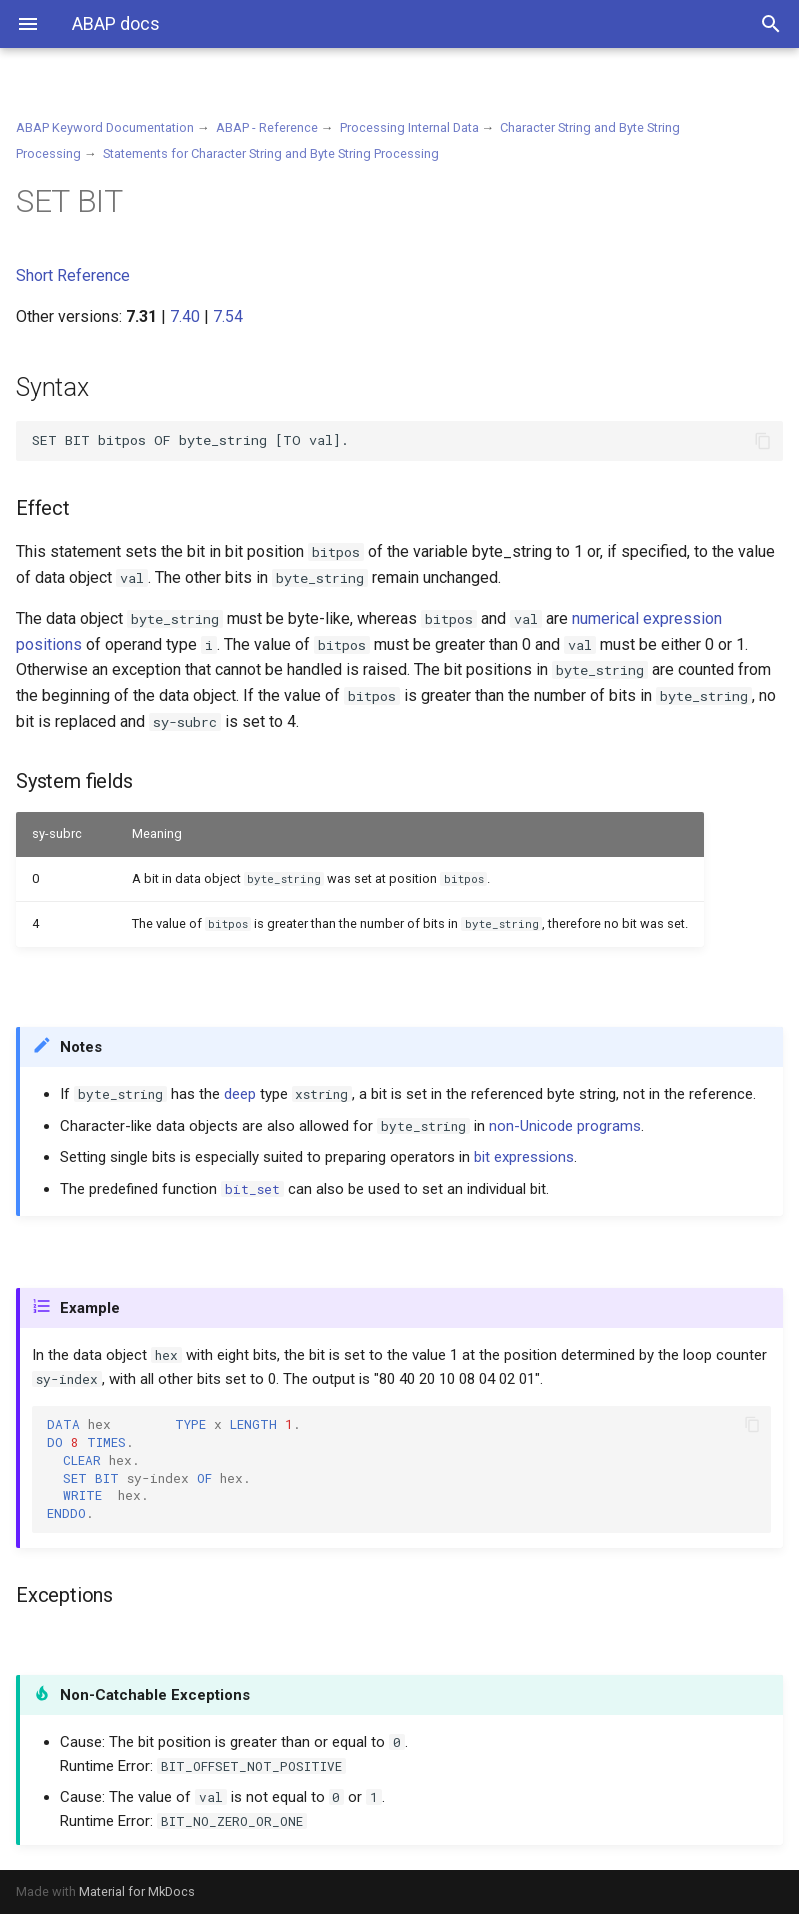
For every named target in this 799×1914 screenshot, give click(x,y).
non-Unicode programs (565, 1126)
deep (240, 1094)
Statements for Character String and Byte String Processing (271, 153)
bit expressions (524, 1157)
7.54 (228, 316)
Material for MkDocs (137, 1891)
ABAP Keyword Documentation (105, 127)
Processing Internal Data (409, 127)
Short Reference (73, 275)
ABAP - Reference (267, 127)
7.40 (185, 316)
